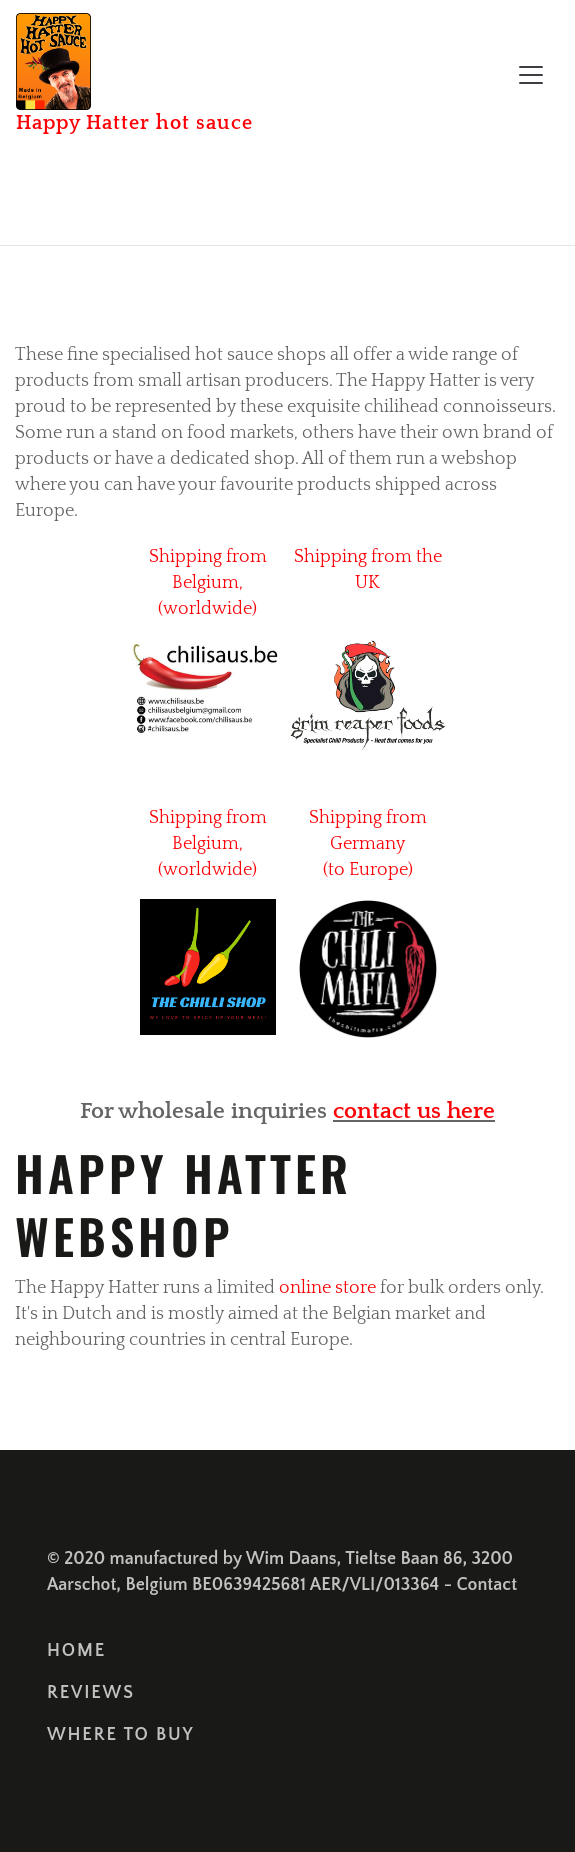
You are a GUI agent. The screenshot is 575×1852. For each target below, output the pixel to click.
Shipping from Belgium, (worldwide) (208, 583)
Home (76, 1651)
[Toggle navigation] (531, 75)
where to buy (121, 1735)
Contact (487, 1585)
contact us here (414, 1111)
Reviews (91, 1693)
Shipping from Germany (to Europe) (368, 844)
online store (329, 1288)
